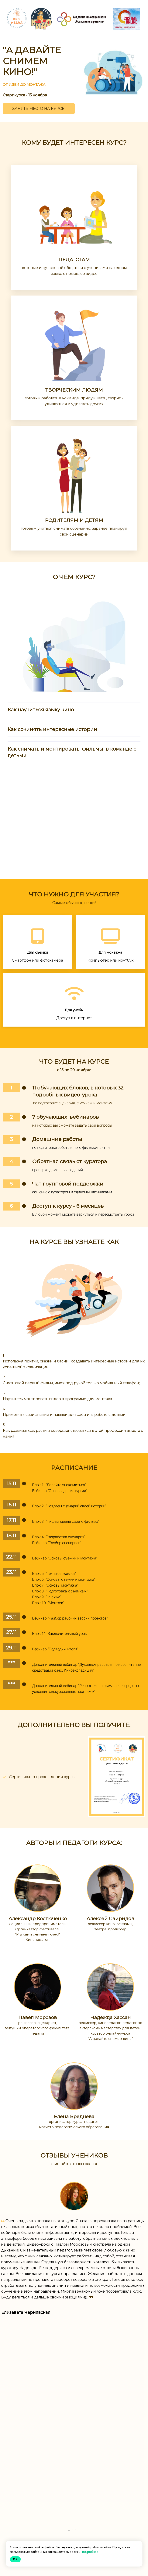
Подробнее (89, 2552)
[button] (69, 2144)
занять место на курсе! (38, 108)
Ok (15, 2559)
